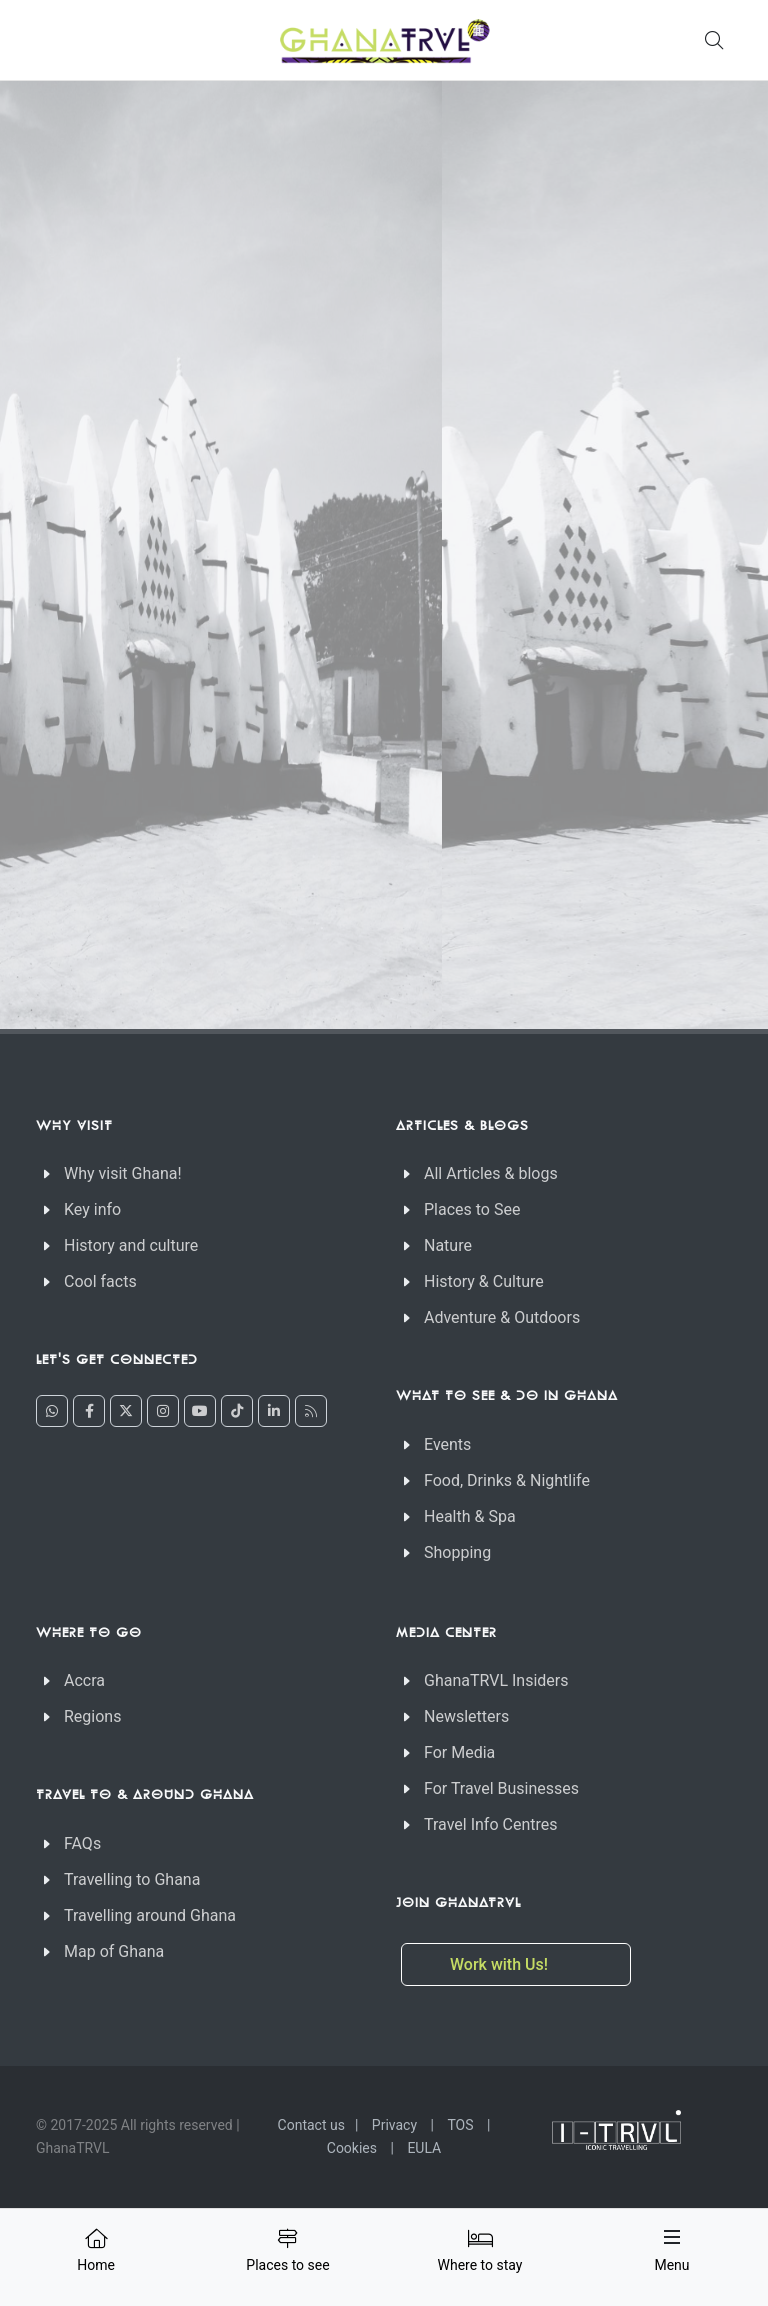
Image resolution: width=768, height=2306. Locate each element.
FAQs (82, 1843)
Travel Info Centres (490, 1824)
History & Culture (484, 1281)
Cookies (352, 2148)
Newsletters (466, 1716)
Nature (448, 1245)
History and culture (131, 1245)
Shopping (457, 1552)
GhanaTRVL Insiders (496, 1680)
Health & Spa (470, 1516)
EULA (424, 2148)
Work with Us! (501, 1964)
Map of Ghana (114, 1951)
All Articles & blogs (491, 1173)
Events (447, 1444)
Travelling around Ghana (150, 1915)
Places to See (472, 1209)
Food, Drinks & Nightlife (507, 1480)
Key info (92, 1209)
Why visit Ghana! (123, 1173)
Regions (92, 1716)
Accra (84, 1680)
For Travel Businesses (501, 1788)
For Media (459, 1752)
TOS (460, 2125)
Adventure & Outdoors (502, 1317)
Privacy (394, 2125)
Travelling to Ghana (132, 1879)
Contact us (311, 2125)
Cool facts (100, 1281)
